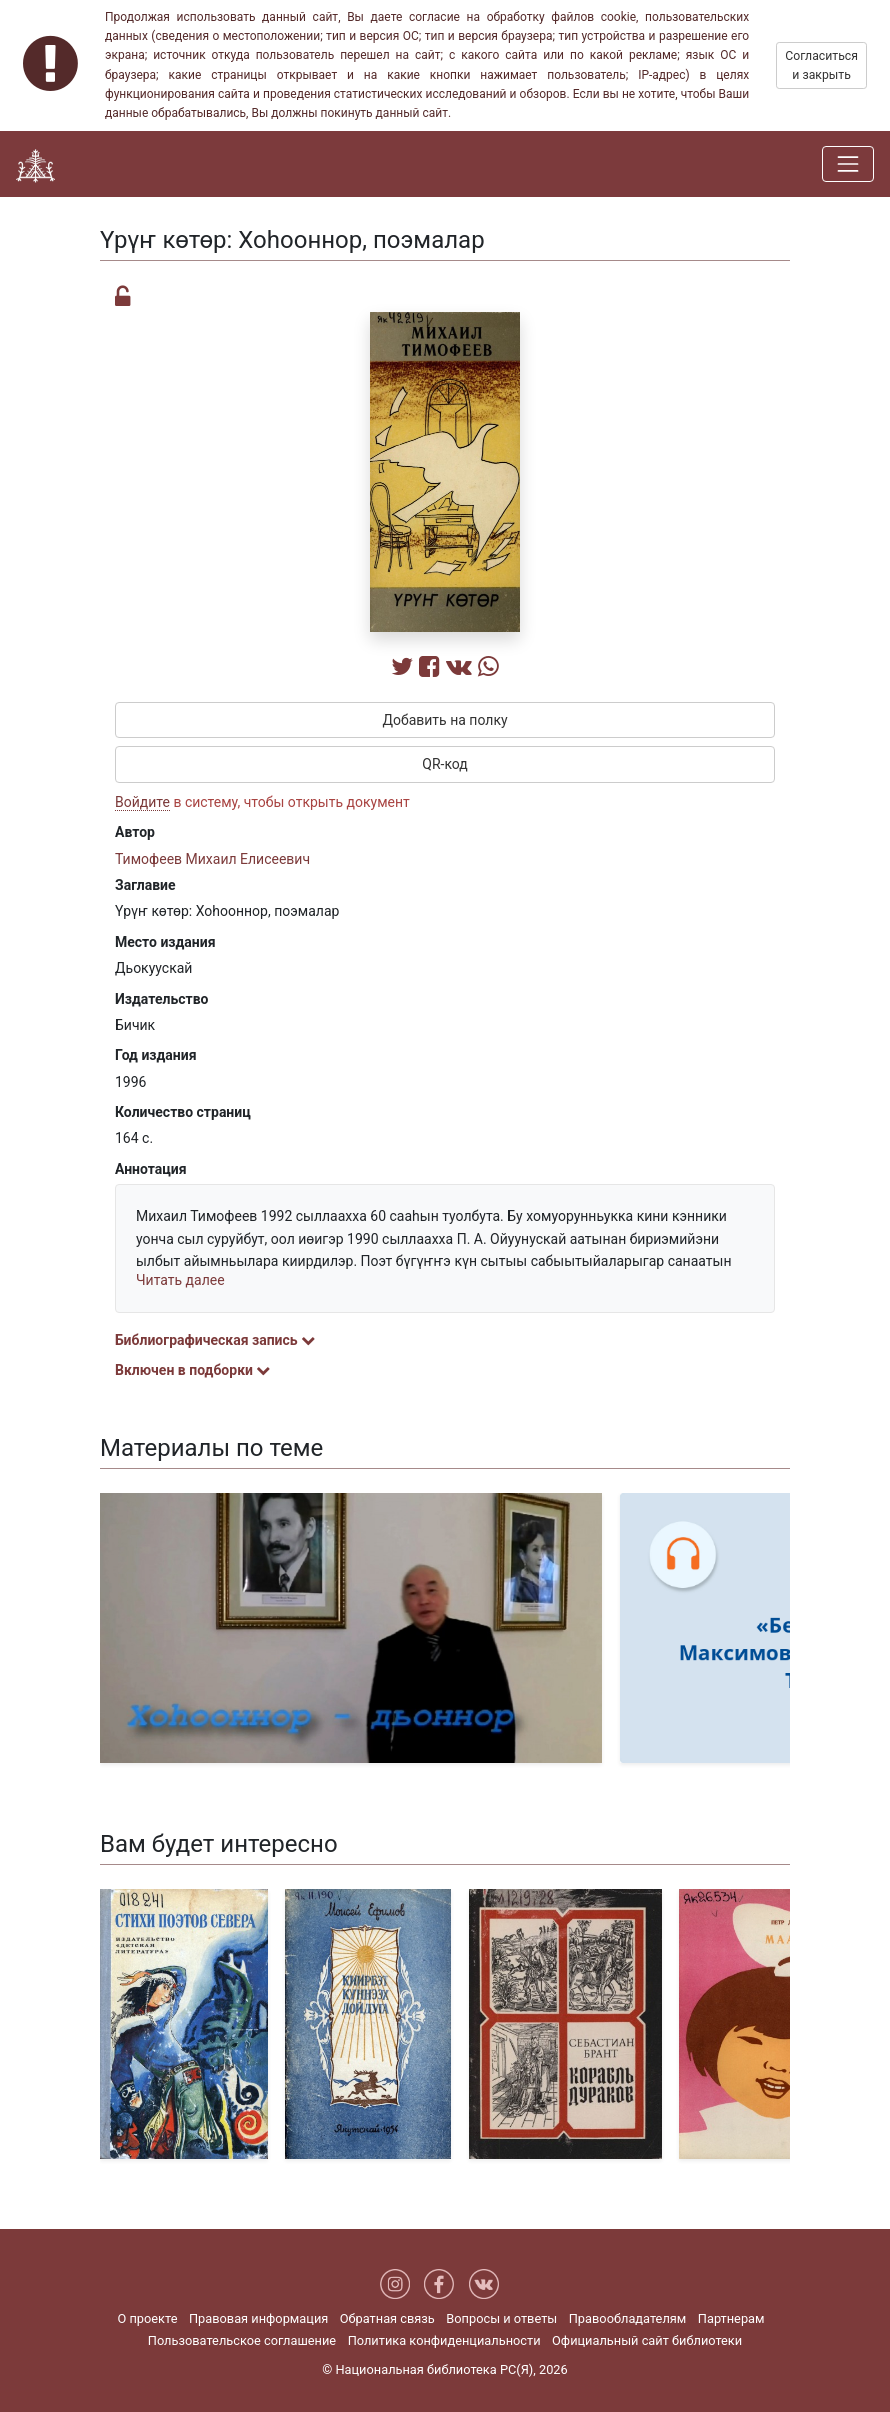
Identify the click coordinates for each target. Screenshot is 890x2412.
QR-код (445, 764)
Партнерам (731, 2318)
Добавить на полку (444, 720)
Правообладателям (628, 2318)
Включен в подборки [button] (192, 1370)
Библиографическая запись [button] (215, 1340)
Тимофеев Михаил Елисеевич (212, 859)
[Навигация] (848, 164)
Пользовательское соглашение (242, 2340)
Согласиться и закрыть (821, 65)
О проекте (147, 2318)
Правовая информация (258, 2318)
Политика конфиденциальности (444, 2340)
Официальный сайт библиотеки (647, 2340)
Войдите (142, 802)
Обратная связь (387, 2318)
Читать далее (180, 1280)
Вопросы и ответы (501, 2318)
